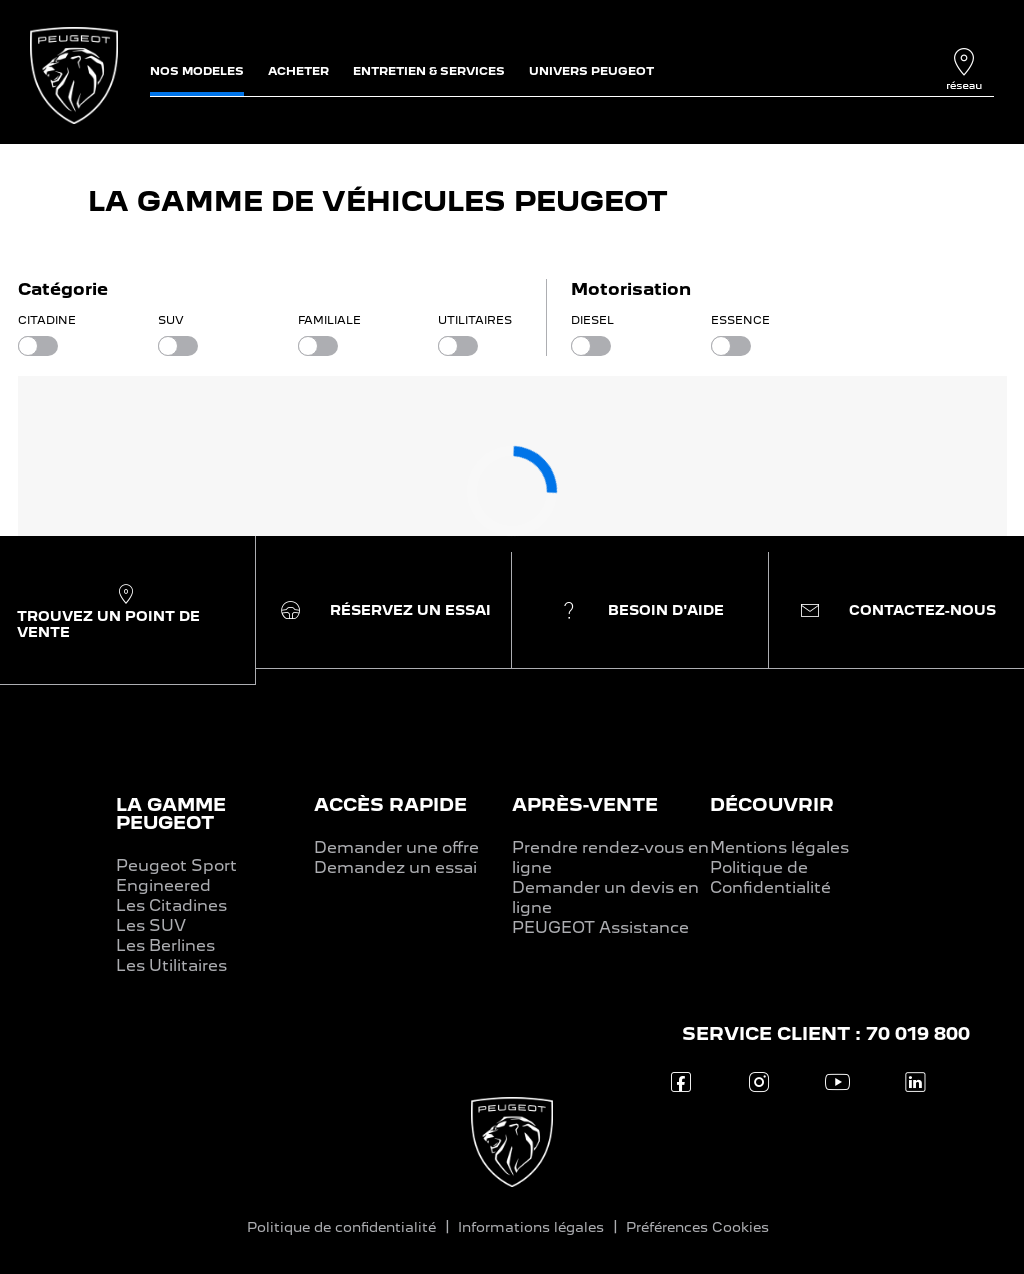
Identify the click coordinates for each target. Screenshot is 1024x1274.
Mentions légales (779, 847)
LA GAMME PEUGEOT (171, 813)
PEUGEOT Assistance (600, 927)
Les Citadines (171, 905)
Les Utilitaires (171, 965)
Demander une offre (396, 847)
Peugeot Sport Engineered (176, 875)
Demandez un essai (395, 867)
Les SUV (151, 925)
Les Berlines (165, 945)
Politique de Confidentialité (770, 877)
